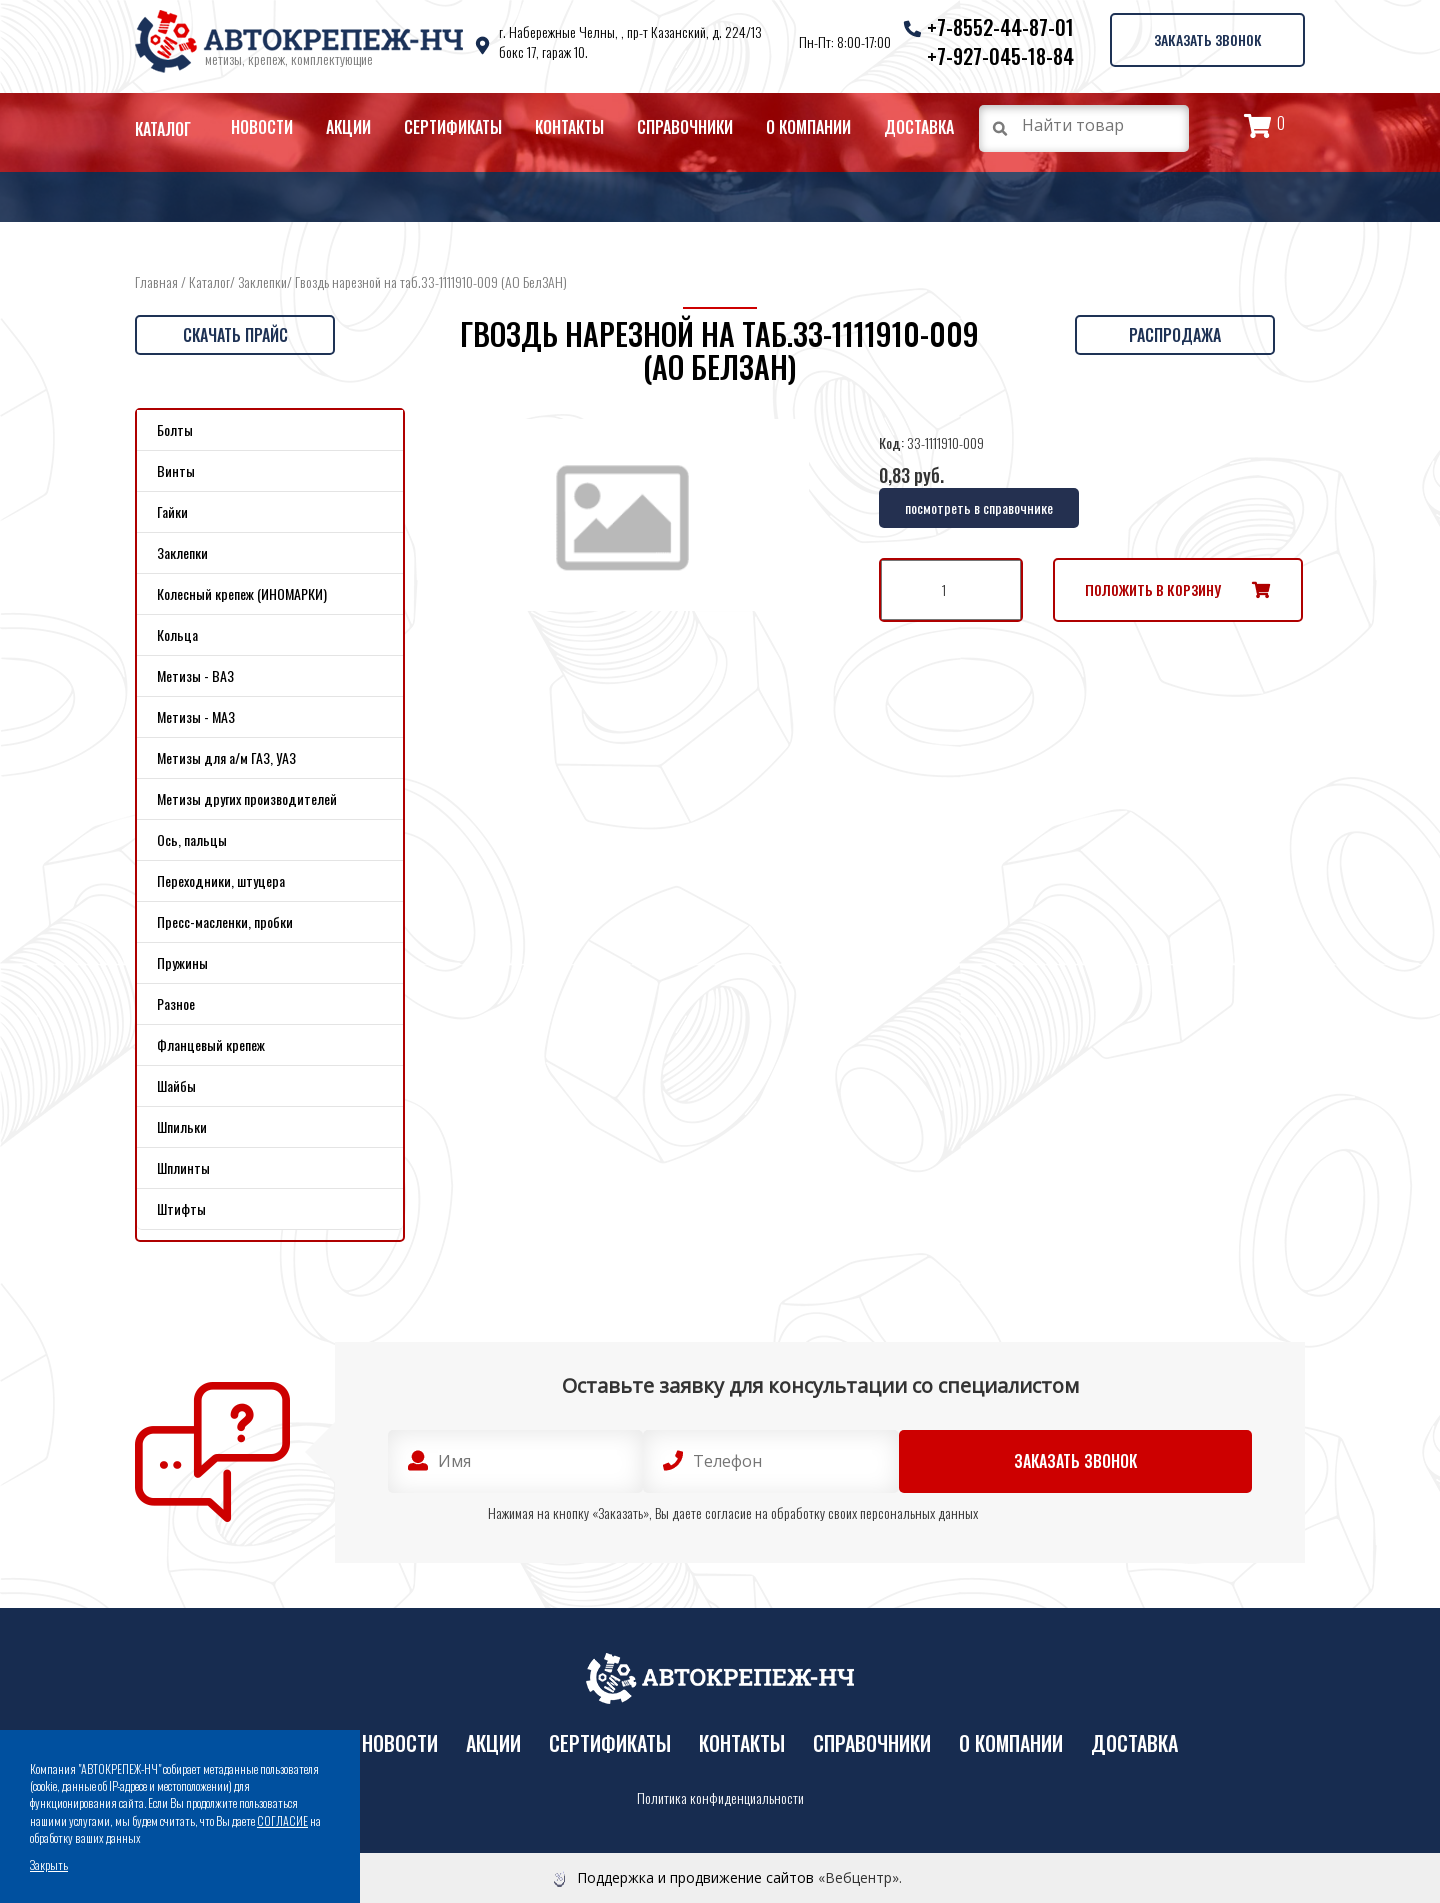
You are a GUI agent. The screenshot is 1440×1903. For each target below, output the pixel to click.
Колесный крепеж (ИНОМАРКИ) (242, 593)
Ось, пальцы (192, 839)
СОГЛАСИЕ (282, 1820)
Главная (156, 281)
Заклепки (262, 281)
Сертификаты (453, 127)
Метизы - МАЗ (196, 716)
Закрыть (49, 1864)
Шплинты (183, 1167)
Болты (175, 429)
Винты (176, 470)
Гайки (172, 511)
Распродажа (1175, 335)
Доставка (919, 127)
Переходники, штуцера (221, 880)
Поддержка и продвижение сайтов (695, 1877)
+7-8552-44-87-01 (996, 27)
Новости (262, 127)
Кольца (177, 634)
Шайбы (176, 1085)
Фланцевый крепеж (211, 1044)
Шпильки (182, 1126)
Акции (348, 127)
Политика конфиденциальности (720, 1798)
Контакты (569, 127)
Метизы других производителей (247, 798)
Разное (176, 1003)
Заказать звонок (1205, 38)
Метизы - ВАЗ (195, 675)
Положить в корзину (1153, 589)
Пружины (182, 962)
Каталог (163, 129)
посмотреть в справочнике (979, 507)
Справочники (685, 127)
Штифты (181, 1208)
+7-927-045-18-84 (996, 56)
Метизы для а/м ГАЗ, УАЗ (226, 757)
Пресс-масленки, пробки (225, 921)
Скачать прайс (235, 335)
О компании (808, 127)
